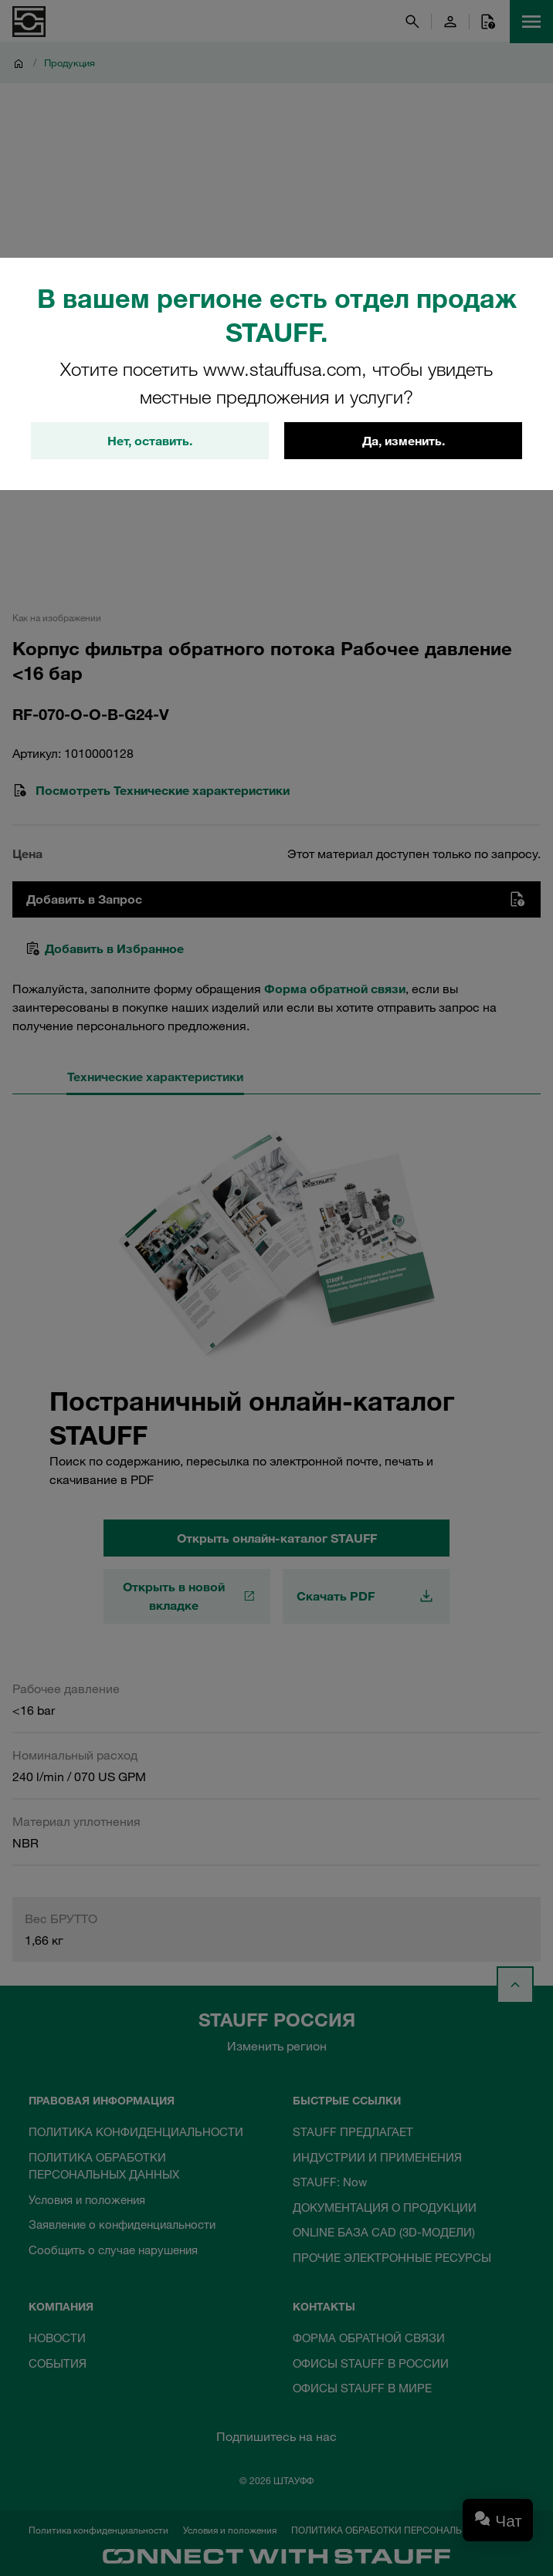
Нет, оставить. (149, 440)
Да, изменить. (403, 440)
